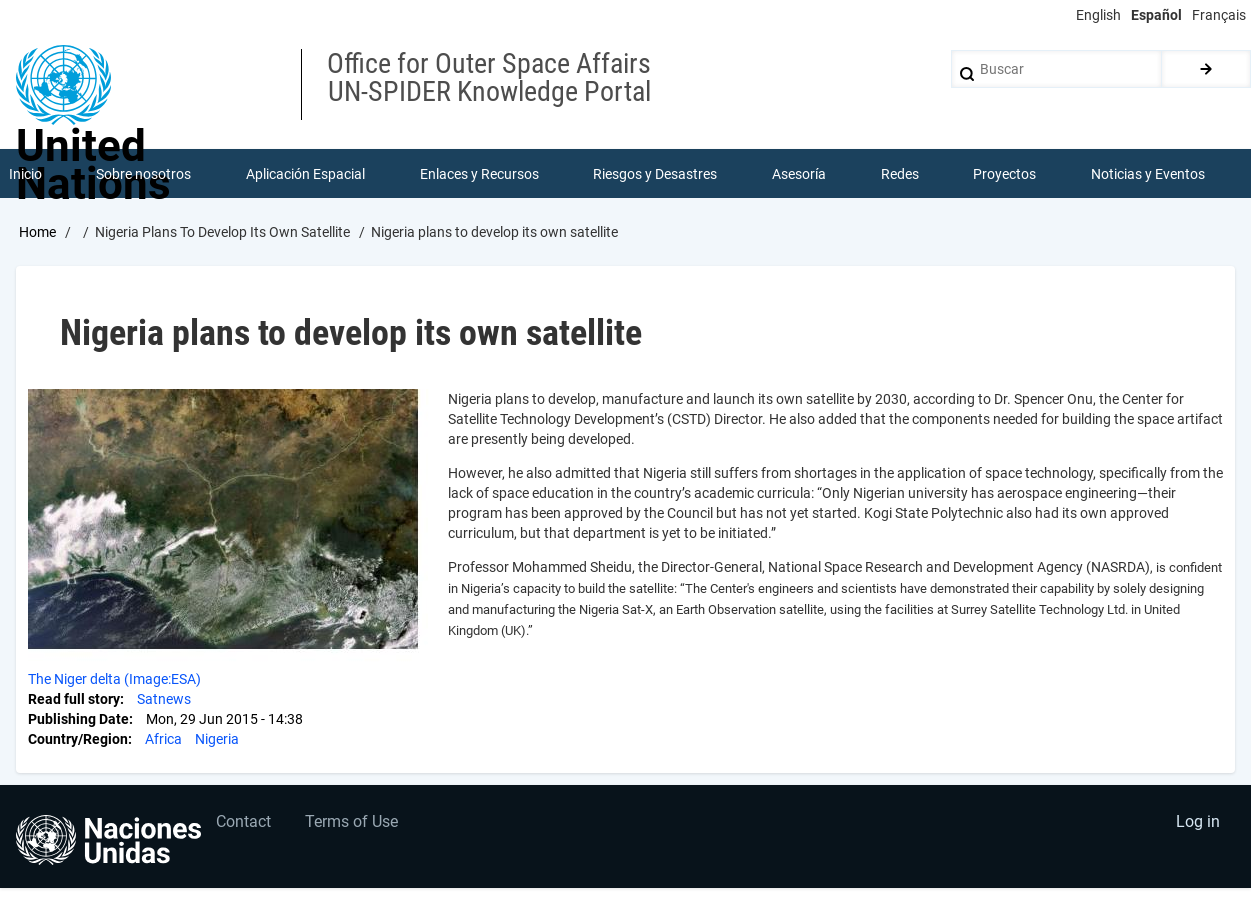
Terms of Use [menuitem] (353, 824)
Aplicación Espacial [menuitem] (305, 174)
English (1098, 15)
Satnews (164, 700)
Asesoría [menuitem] (799, 174)
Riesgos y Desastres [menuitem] (656, 174)
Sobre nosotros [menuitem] (144, 174)
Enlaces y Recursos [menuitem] (479, 174)
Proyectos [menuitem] (1005, 174)
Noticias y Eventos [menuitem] (1148, 174)
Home (37, 233)
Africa (163, 740)
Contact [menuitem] (244, 824)
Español (1156, 15)
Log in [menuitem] (1197, 824)
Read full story (74, 700)
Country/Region (78, 740)
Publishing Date (78, 720)
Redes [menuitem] (900, 174)
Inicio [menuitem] (25, 174)
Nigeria (217, 740)
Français (1219, 15)
